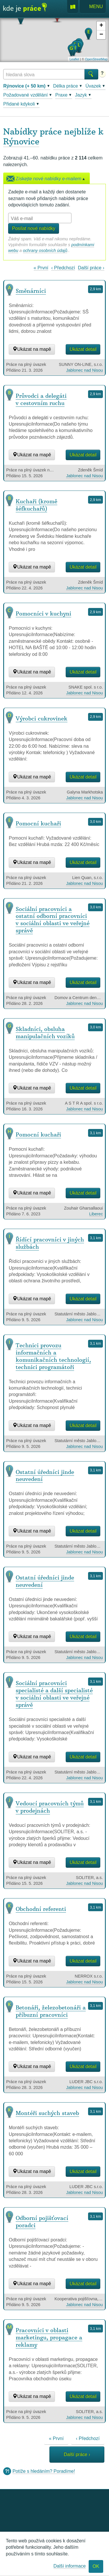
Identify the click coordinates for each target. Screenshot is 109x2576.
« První (41, 267)
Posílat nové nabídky (33, 228)
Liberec (96, 1214)
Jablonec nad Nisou (84, 370)
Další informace (69, 2566)
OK (95, 2566)
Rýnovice (21, 141)
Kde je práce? (25, 9)
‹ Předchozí (63, 267)
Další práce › (91, 267)
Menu (93, 7)
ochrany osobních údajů (45, 250)
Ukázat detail (83, 349)
